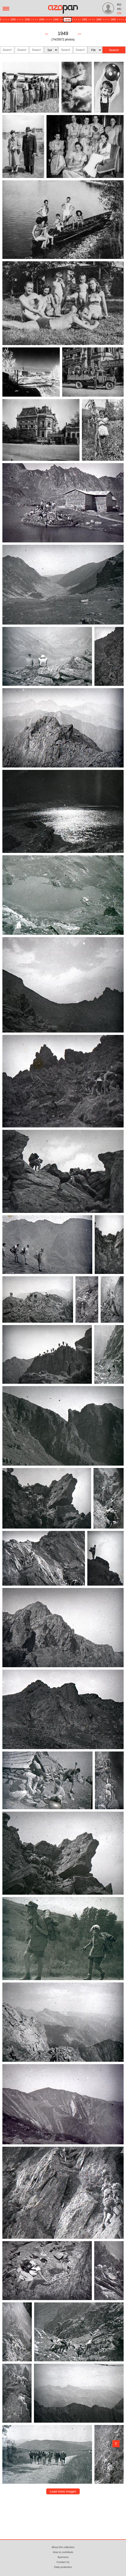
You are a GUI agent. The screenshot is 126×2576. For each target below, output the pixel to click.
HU (119, 9)
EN (119, 13)
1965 (113, 19)
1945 (56, 19)
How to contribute (63, 2552)
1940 (41, 19)
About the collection (62, 2547)
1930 (13, 19)
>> (79, 34)
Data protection (63, 2567)
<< (46, 34)
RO (119, 4)
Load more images (63, 2491)
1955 (84, 19)
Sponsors (62, 2557)
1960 (99, 19)
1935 (27, 19)
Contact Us (62, 2562)
